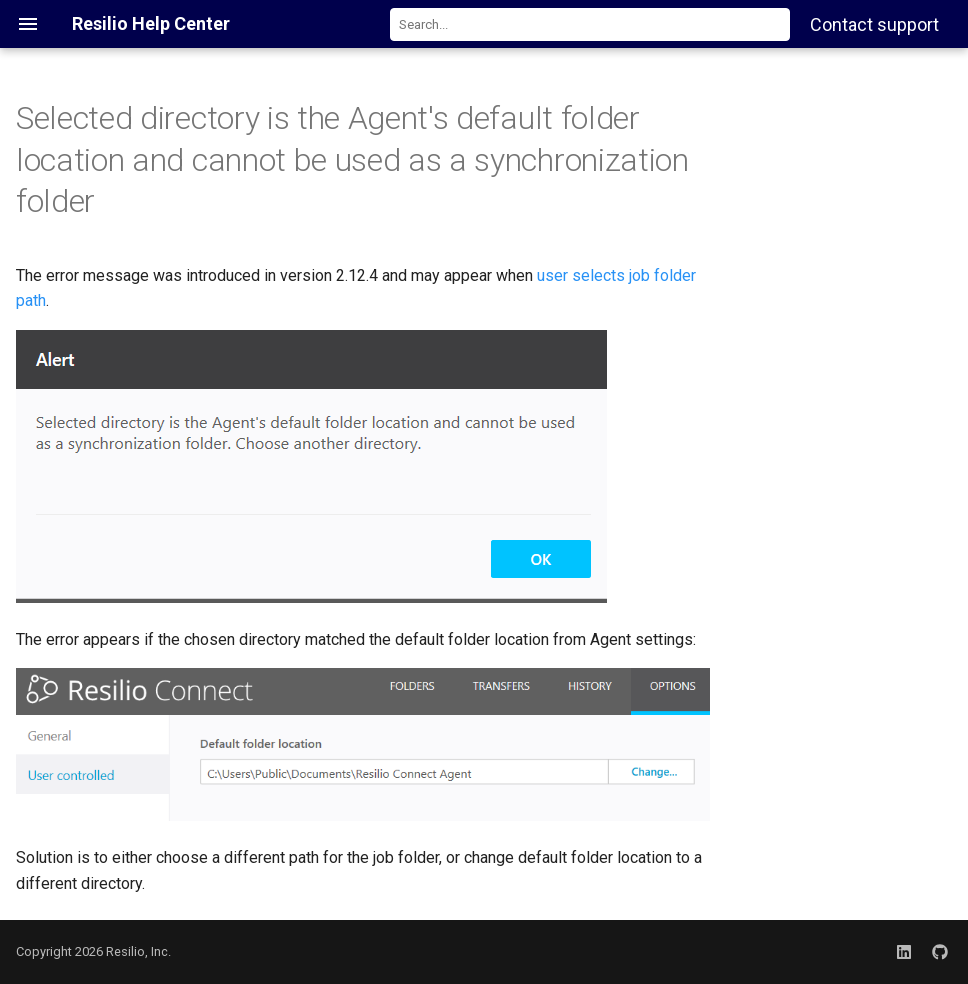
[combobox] (590, 24)
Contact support (874, 24)
